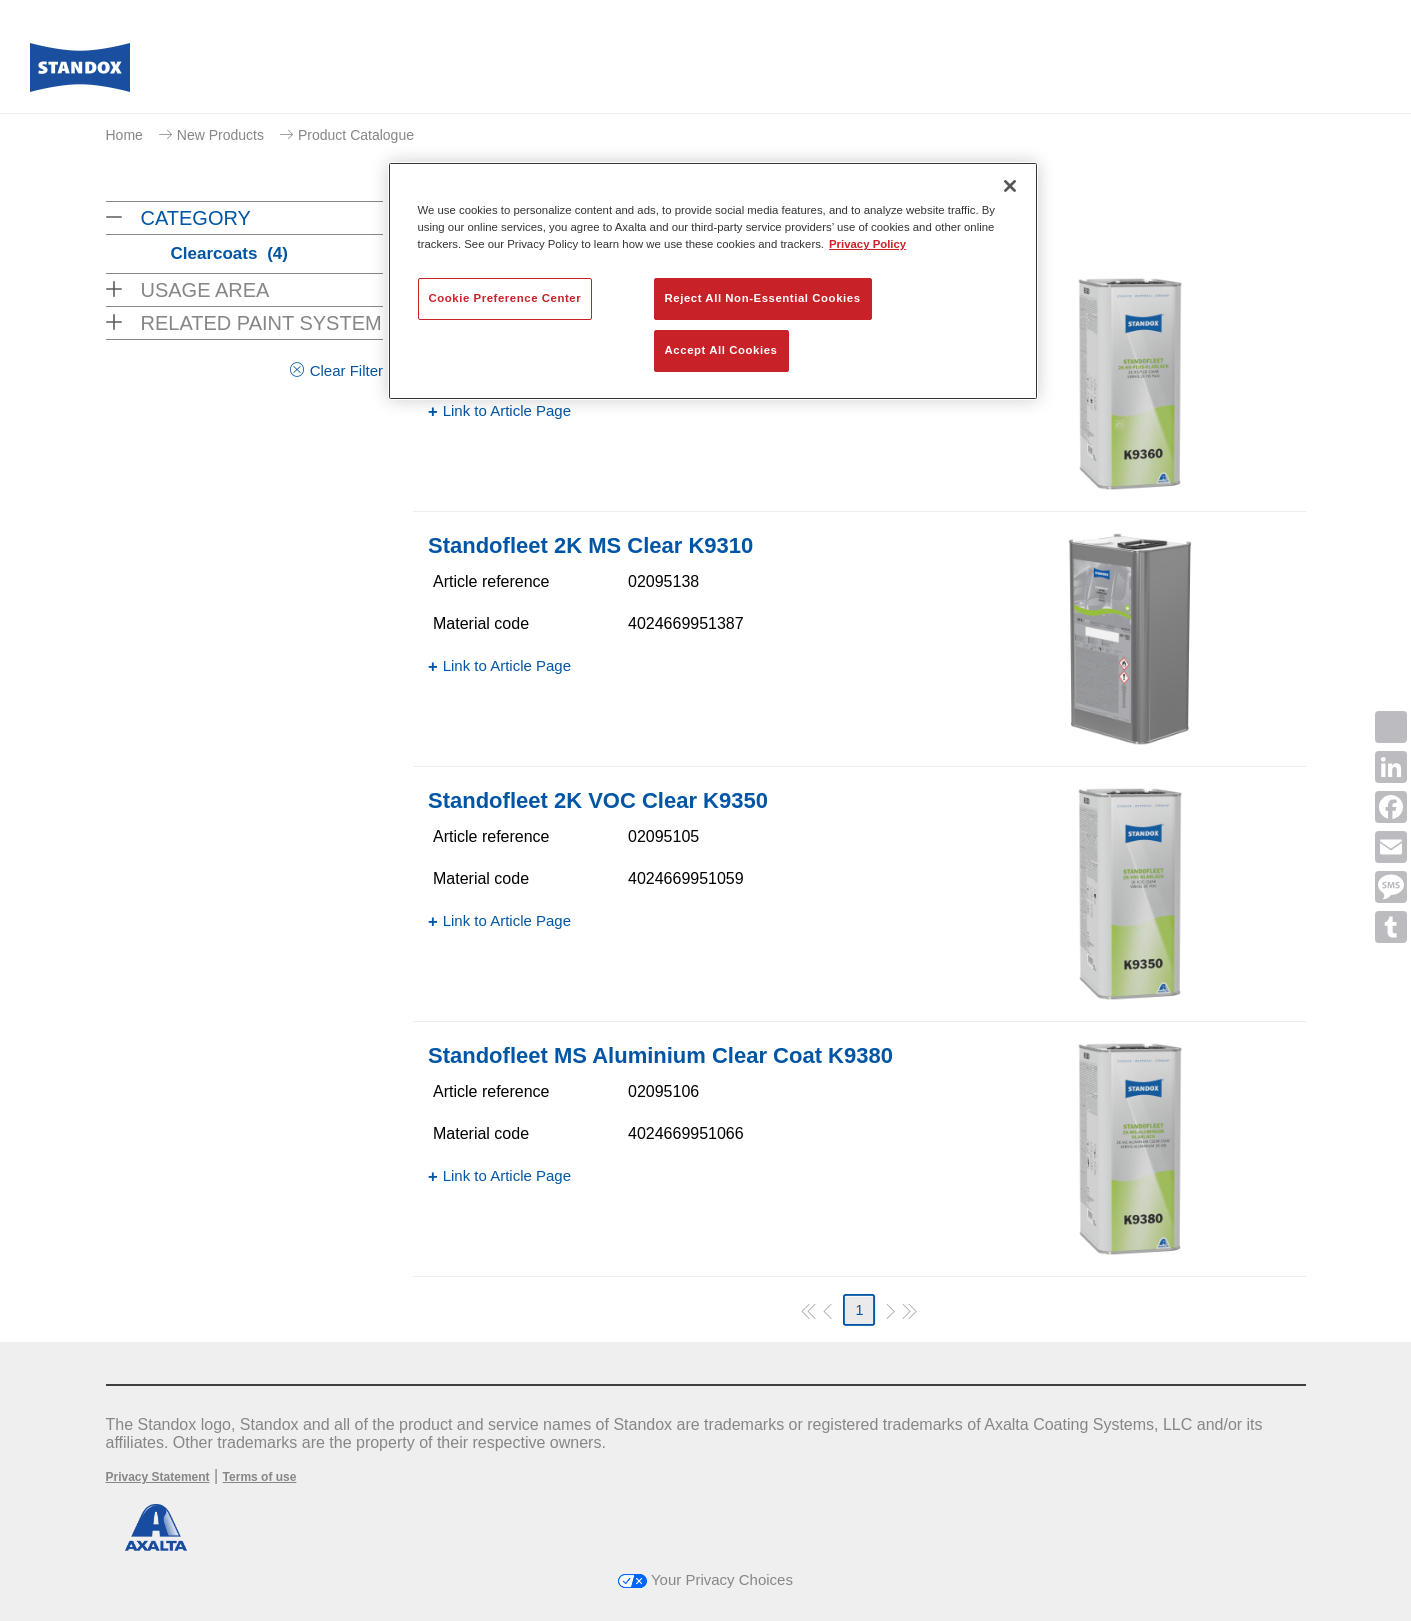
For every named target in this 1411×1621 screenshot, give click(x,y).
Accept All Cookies (721, 350)
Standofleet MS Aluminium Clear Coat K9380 (660, 1055)
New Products (220, 135)
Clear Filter (346, 370)
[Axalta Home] (80, 73)
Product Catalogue (356, 135)
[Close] (1010, 186)
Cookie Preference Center (505, 298)
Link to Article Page (507, 410)
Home (124, 135)
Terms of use (260, 1477)
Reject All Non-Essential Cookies (763, 298)
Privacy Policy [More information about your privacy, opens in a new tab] (867, 244)
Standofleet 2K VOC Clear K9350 (598, 800)
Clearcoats (229, 253)
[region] (713, 281)
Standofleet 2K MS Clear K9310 (590, 545)
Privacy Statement (158, 1477)
